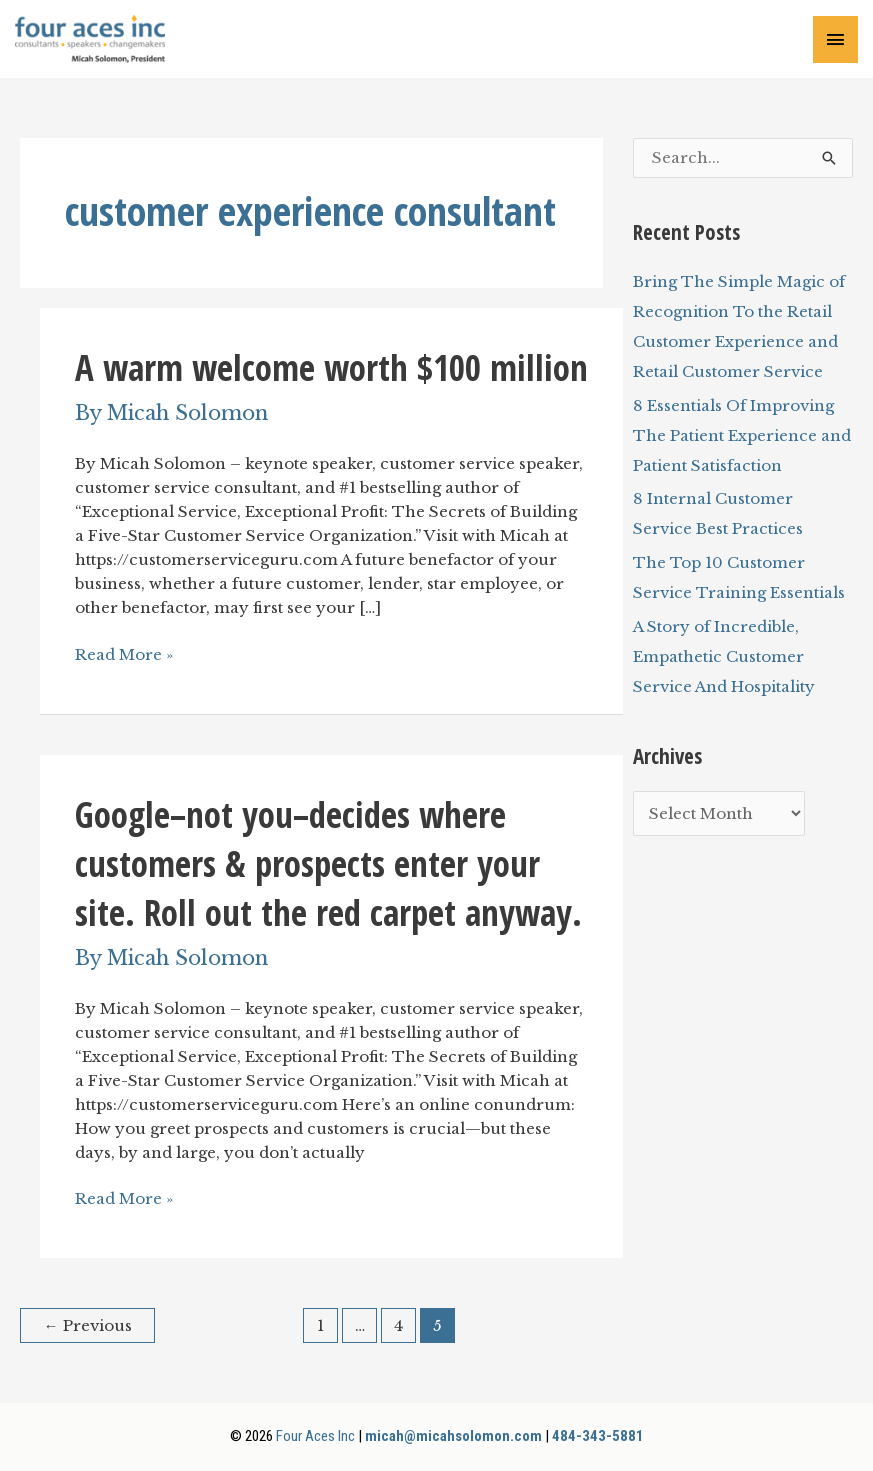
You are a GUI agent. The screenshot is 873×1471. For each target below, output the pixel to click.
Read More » (124, 655)
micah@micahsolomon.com (453, 1436)
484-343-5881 (598, 1436)
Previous (88, 1325)
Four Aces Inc (315, 1436)
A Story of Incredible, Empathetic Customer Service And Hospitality (724, 656)
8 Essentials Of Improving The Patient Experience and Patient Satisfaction (742, 435)
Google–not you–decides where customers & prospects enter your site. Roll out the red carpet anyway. (328, 863)
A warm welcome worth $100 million (331, 367)
